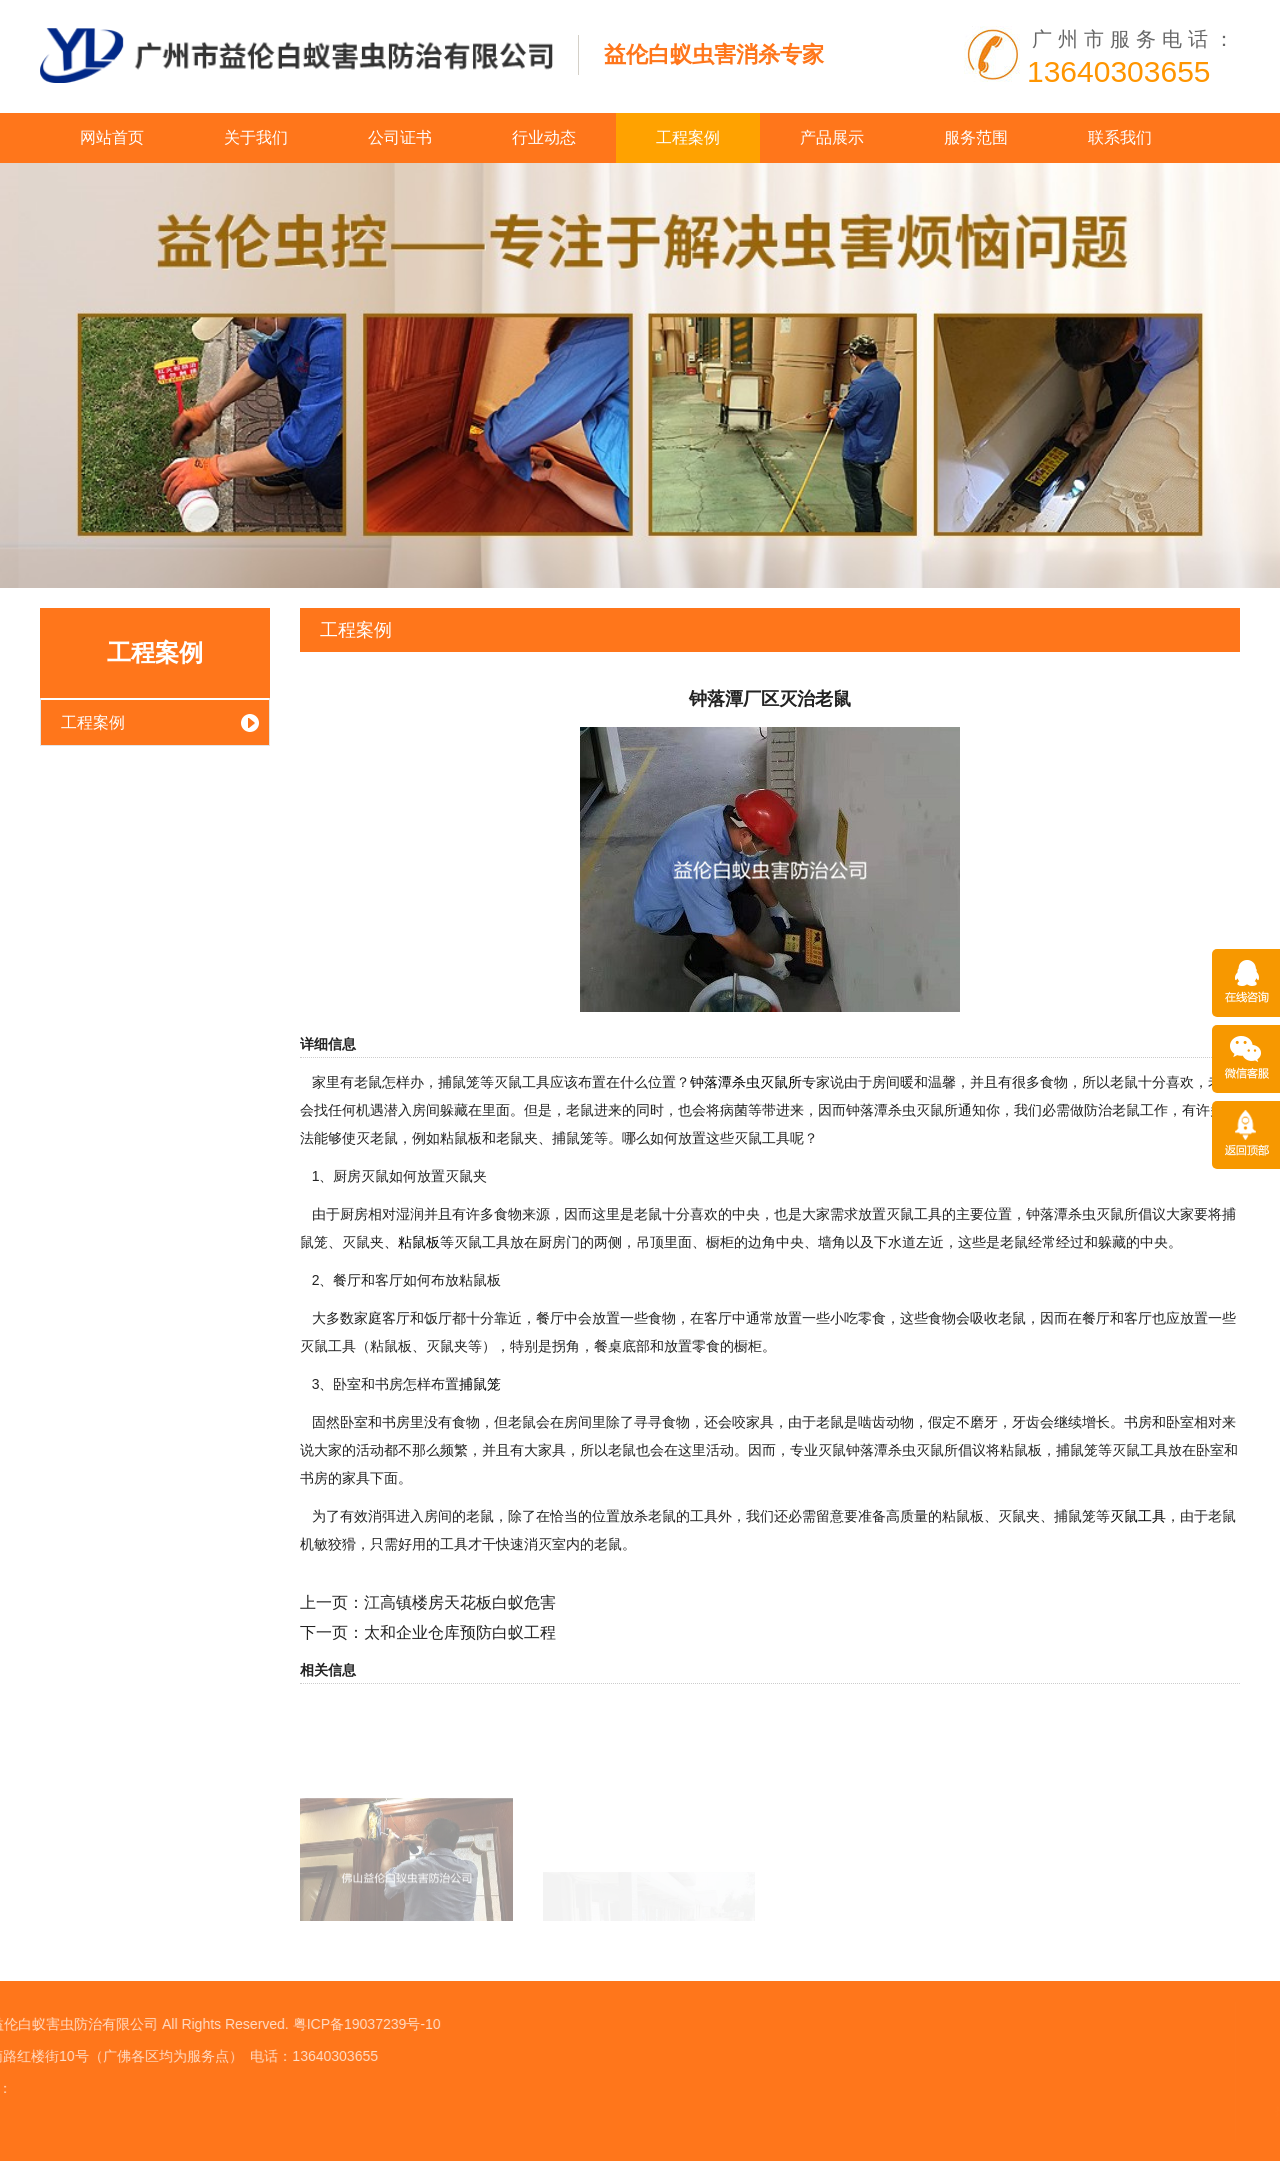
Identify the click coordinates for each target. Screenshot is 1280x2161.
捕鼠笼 (480, 1384)
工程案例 (688, 137)
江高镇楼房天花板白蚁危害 (460, 1602)
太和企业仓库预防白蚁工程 (460, 1632)
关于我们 (256, 137)
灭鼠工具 (1138, 1516)
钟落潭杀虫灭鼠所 (746, 1082)
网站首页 (112, 137)
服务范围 (976, 137)
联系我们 (1120, 137)
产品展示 (832, 137)
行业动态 (544, 137)
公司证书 (400, 137)
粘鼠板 (419, 1242)
